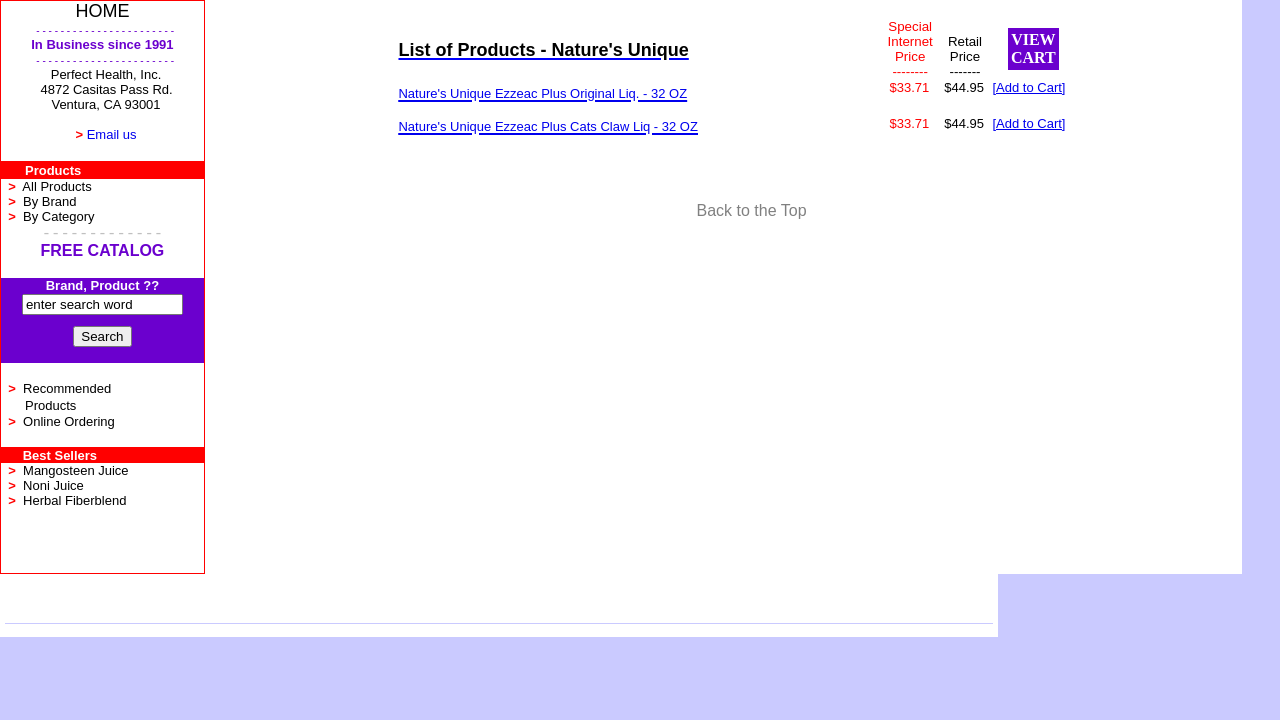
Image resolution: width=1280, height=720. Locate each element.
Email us (112, 134)
